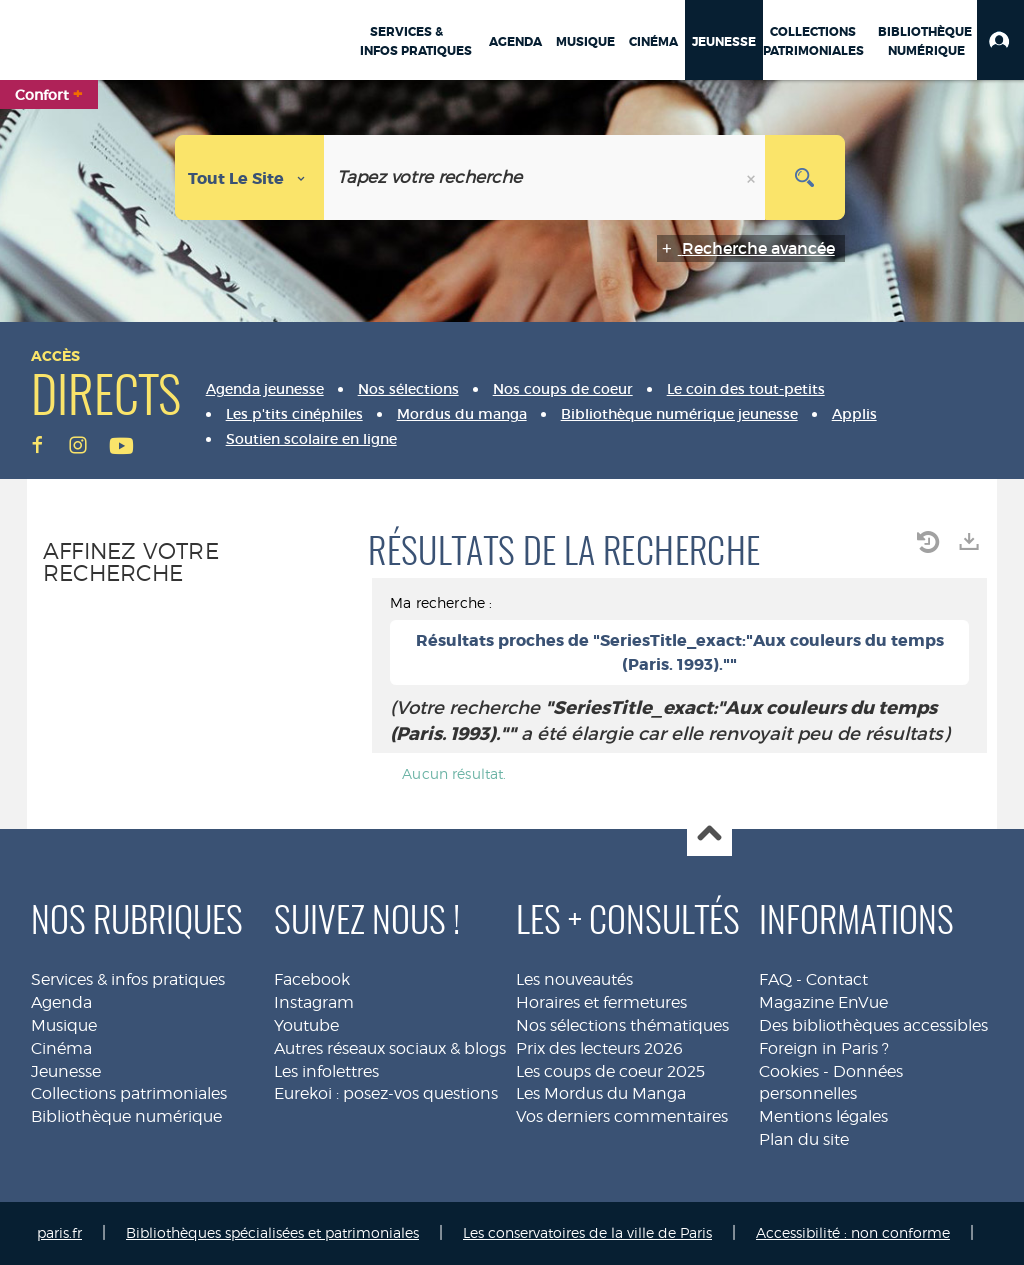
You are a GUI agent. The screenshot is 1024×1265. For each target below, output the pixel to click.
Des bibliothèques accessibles (873, 1025)
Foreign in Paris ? (824, 1048)
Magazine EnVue (823, 1002)
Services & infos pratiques (128, 979)
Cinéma (61, 1048)
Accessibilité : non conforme (853, 1232)
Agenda (61, 1002)
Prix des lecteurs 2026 (599, 1048)
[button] (1000, 40)
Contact (837, 979)
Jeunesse (66, 1071)
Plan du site (804, 1139)
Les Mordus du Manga (601, 1093)
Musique (64, 1025)
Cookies (789, 1071)
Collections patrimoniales (129, 1093)
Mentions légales (823, 1116)
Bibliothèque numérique (126, 1116)
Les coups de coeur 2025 (610, 1071)
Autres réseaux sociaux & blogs (390, 1048)
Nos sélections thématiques (622, 1025)
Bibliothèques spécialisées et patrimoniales (272, 1232)
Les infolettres (326, 1071)
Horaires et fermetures (601, 1002)
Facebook (312, 979)
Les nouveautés (574, 979)
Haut (709, 834)
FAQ (775, 979)
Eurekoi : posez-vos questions (386, 1093)
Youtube (306, 1025)
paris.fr (59, 1232)
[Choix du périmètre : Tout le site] (250, 177)
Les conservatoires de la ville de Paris (587, 1232)
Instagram (314, 1002)
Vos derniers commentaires (622, 1116)
